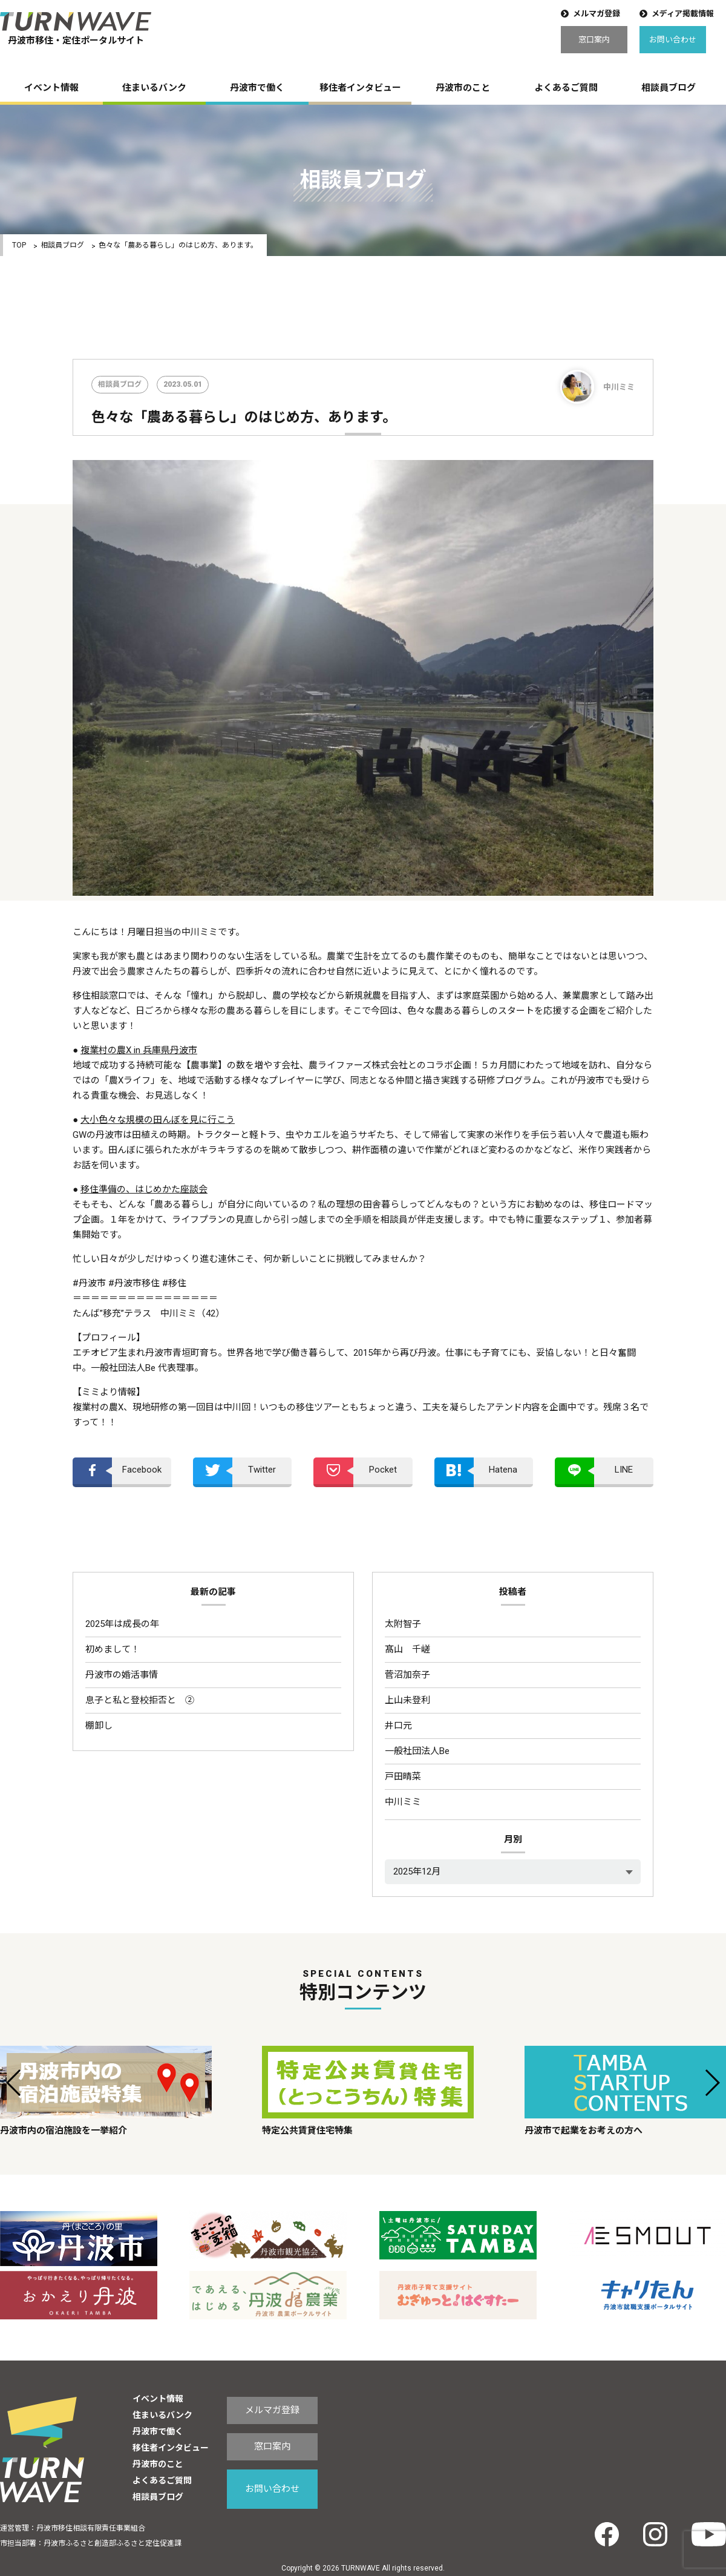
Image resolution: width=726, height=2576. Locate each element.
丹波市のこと (463, 87)
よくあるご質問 (566, 87)
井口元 (398, 1725)
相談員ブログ (668, 87)
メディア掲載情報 (683, 13)
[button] (14, 2082)
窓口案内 (594, 39)
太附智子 (403, 1623)
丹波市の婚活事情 (121, 1674)
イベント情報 (51, 87)
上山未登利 (407, 1700)
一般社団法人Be (417, 1751)
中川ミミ (403, 1801)
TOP (19, 245)
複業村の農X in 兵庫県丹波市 (138, 1050)
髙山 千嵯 (407, 1649)
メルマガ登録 (596, 13)
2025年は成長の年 (122, 1623)
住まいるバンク (154, 87)
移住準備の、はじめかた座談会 (144, 1189)
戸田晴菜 (403, 1776)
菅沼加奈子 (407, 1674)
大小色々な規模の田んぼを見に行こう (157, 1119)
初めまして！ (112, 1649)
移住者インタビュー (360, 87)
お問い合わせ (672, 39)
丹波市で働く (257, 87)
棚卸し (99, 1725)
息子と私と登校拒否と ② (139, 1700)
